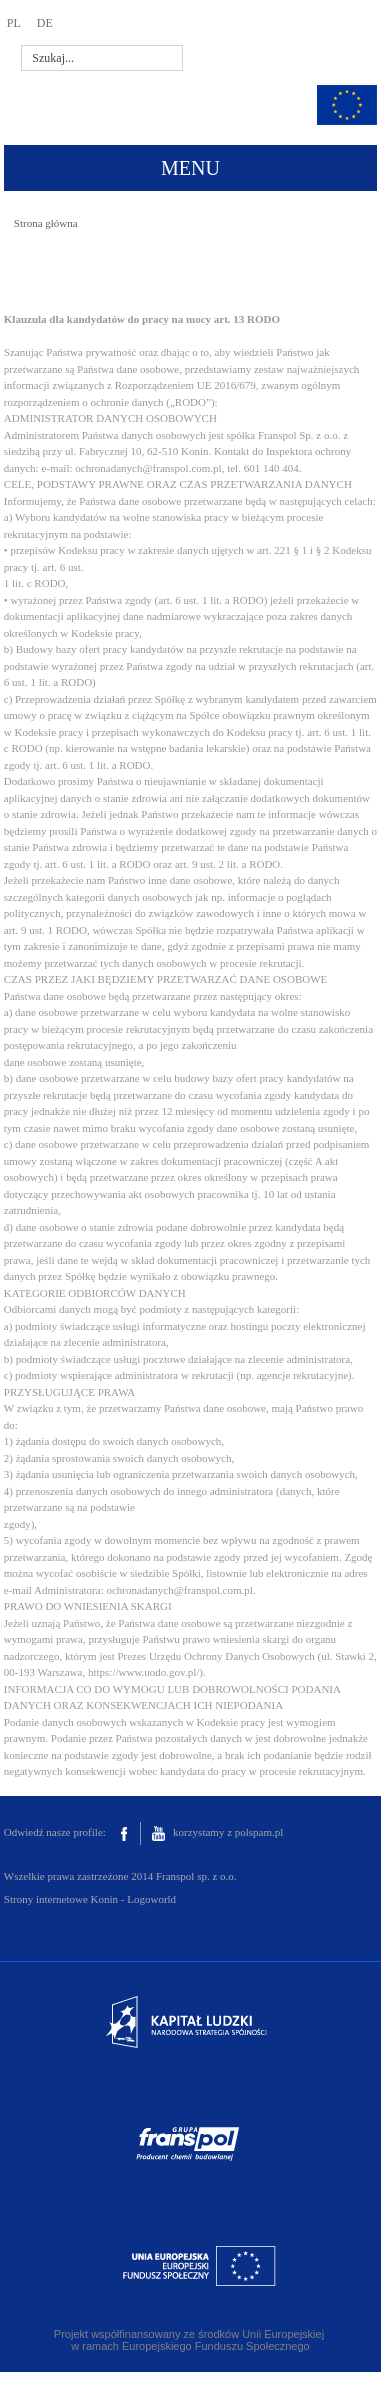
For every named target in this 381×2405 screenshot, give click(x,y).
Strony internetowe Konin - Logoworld (90, 1899)
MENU (190, 168)
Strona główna (46, 223)
